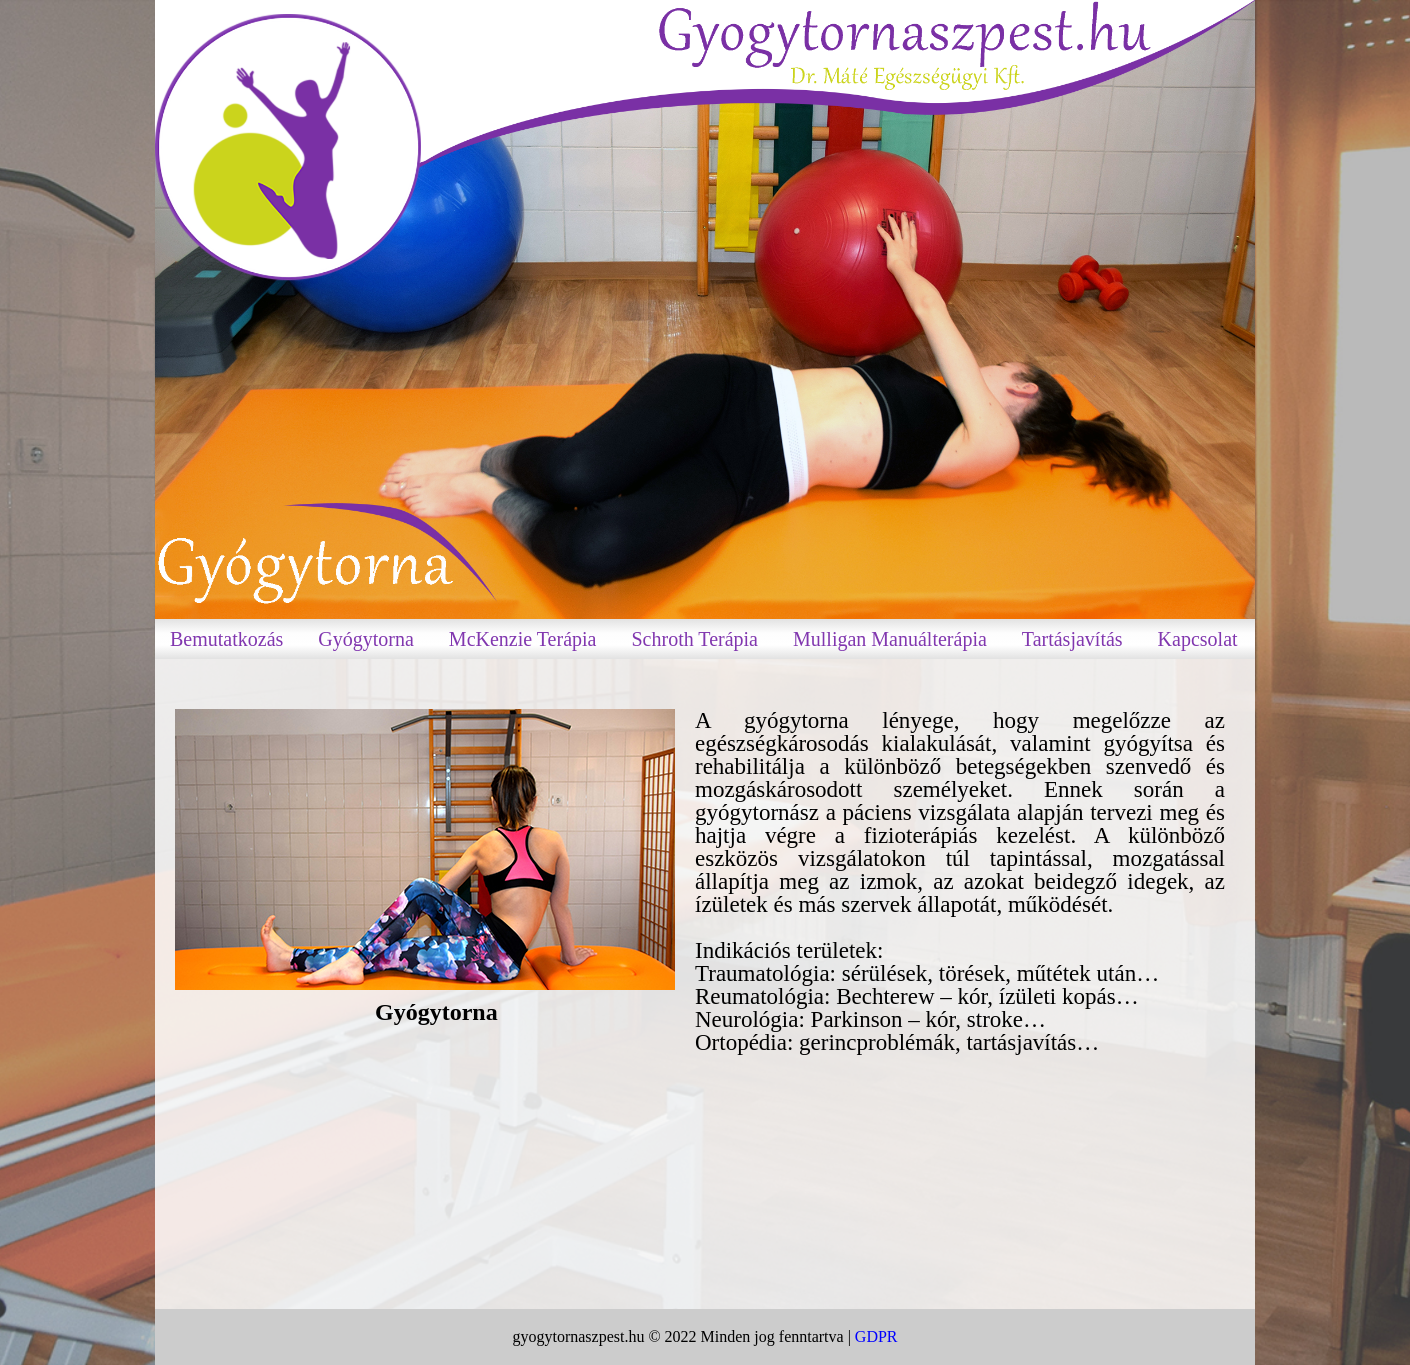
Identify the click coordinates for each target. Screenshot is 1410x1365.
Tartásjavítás (1072, 639)
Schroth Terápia (694, 639)
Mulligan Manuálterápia (890, 639)
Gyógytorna (366, 639)
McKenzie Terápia (523, 639)
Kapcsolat (1198, 639)
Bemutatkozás (226, 639)
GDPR (876, 1336)
